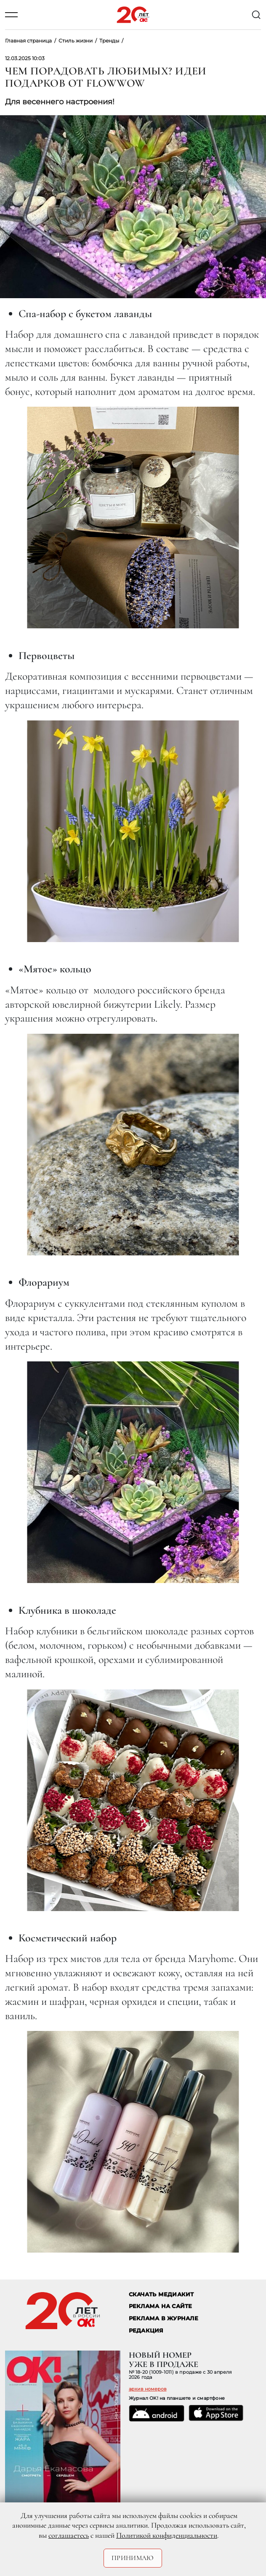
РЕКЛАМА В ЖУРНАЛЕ (163, 2318)
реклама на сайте (160, 2306)
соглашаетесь (68, 2535)
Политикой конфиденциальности (166, 2535)
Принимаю (133, 2558)
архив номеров (148, 2388)
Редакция (146, 2330)
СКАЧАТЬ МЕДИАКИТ (161, 2294)
